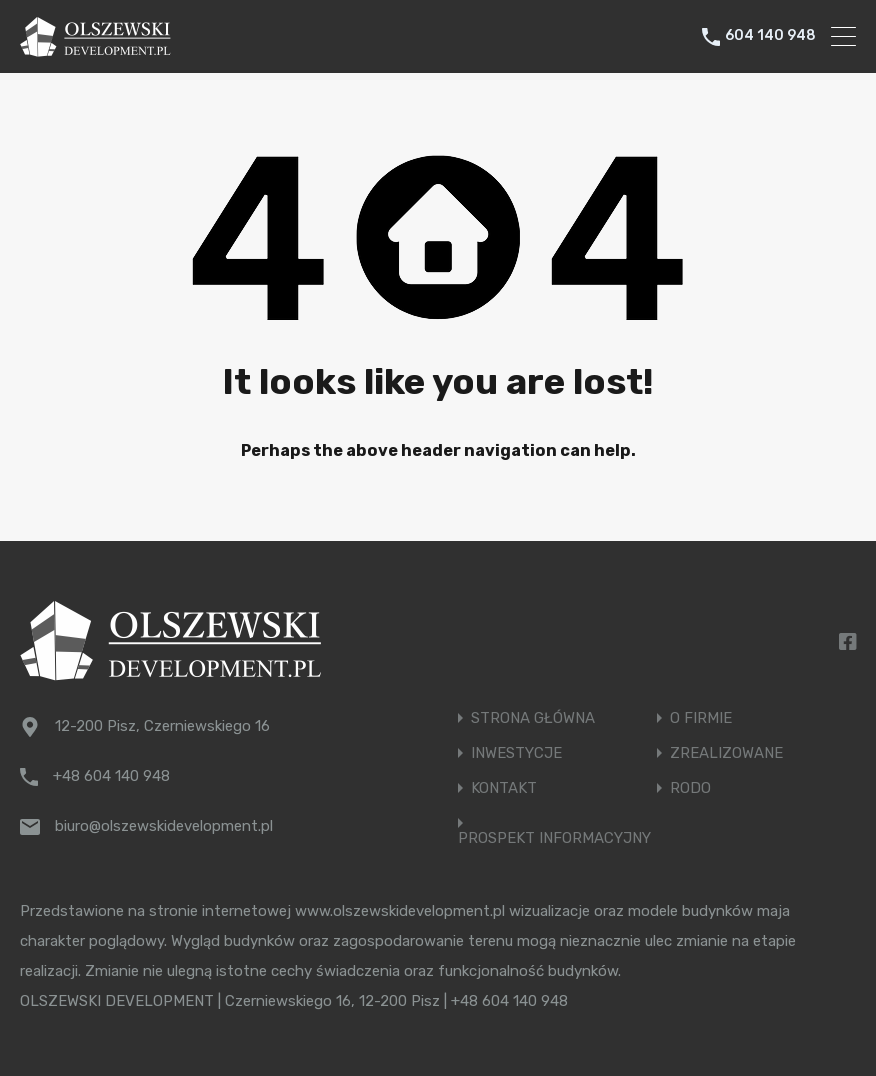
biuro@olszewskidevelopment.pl (164, 826)
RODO (690, 788)
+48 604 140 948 (111, 776)
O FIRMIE (701, 718)
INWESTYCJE (516, 753)
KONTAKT (504, 788)
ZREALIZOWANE (726, 753)
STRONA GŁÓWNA (533, 718)
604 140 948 (770, 36)
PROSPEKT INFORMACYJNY (554, 838)
